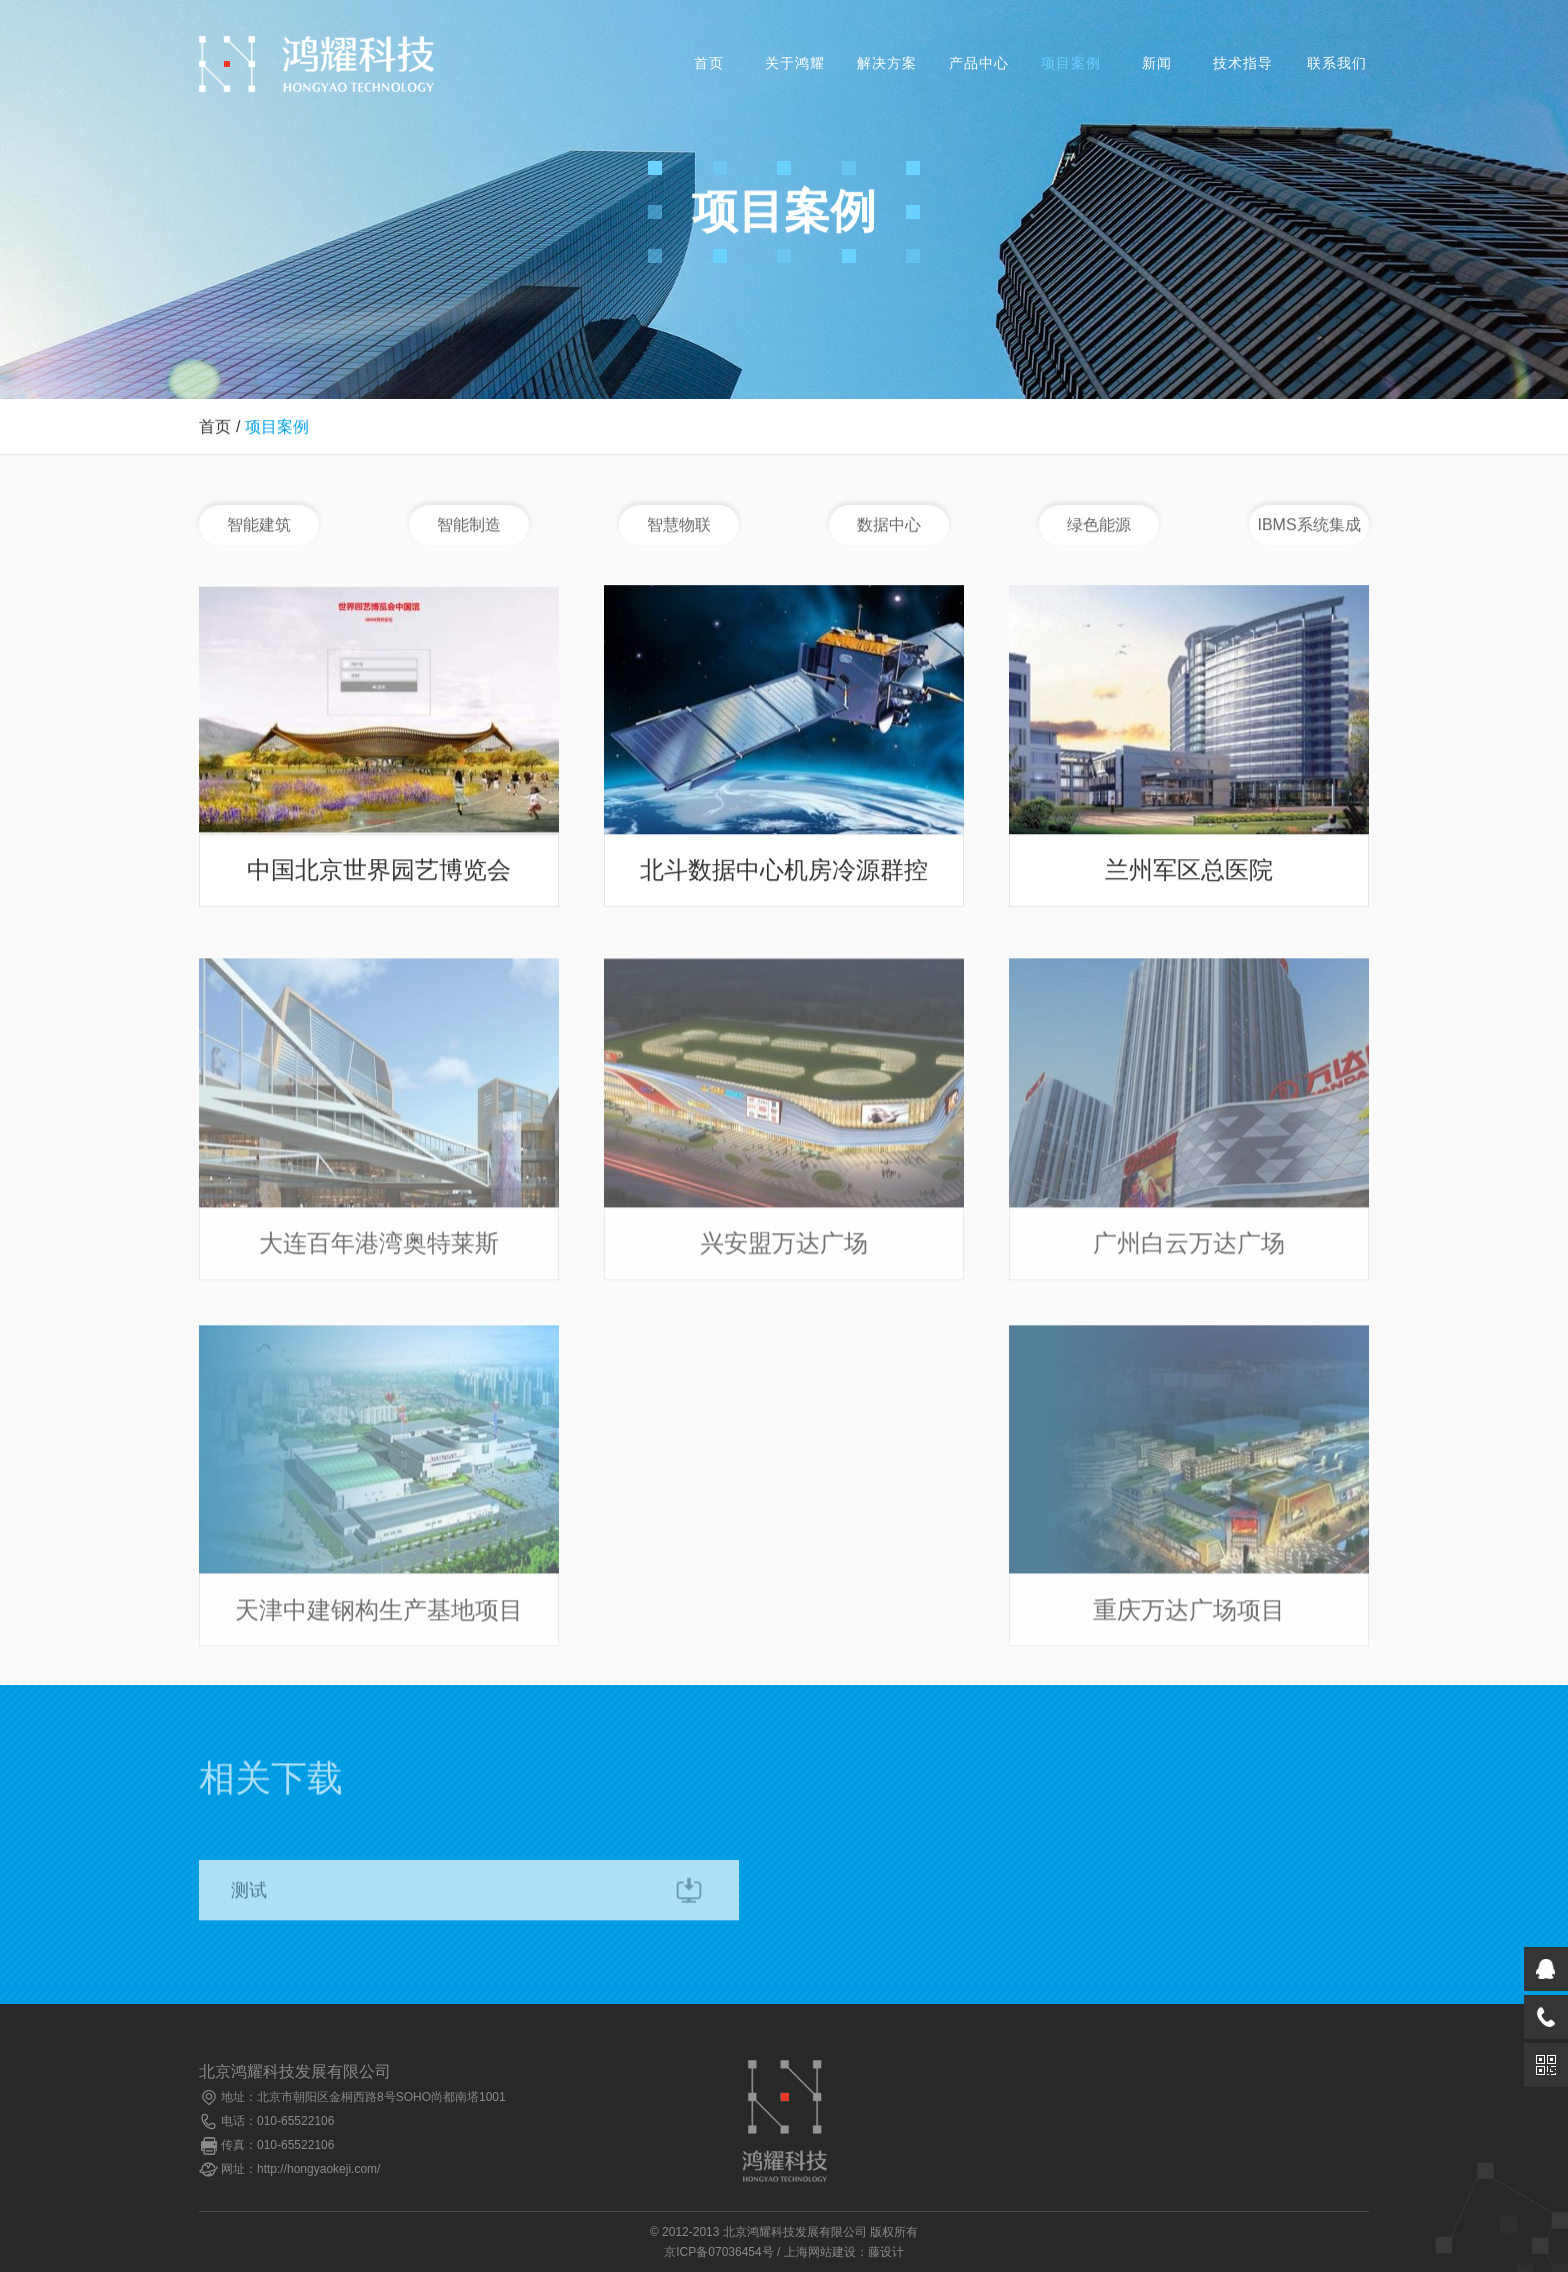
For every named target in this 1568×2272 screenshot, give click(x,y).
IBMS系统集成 (1308, 525)
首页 (709, 63)
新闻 (1157, 63)
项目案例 (1071, 63)
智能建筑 (259, 525)
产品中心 (979, 63)
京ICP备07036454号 (718, 2252)
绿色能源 (1099, 525)
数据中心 (889, 525)
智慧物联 (679, 525)
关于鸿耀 (795, 63)
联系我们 (1337, 63)
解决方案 (887, 63)
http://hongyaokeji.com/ (318, 2169)
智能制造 (469, 525)
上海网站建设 (820, 2252)
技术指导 (1243, 63)
